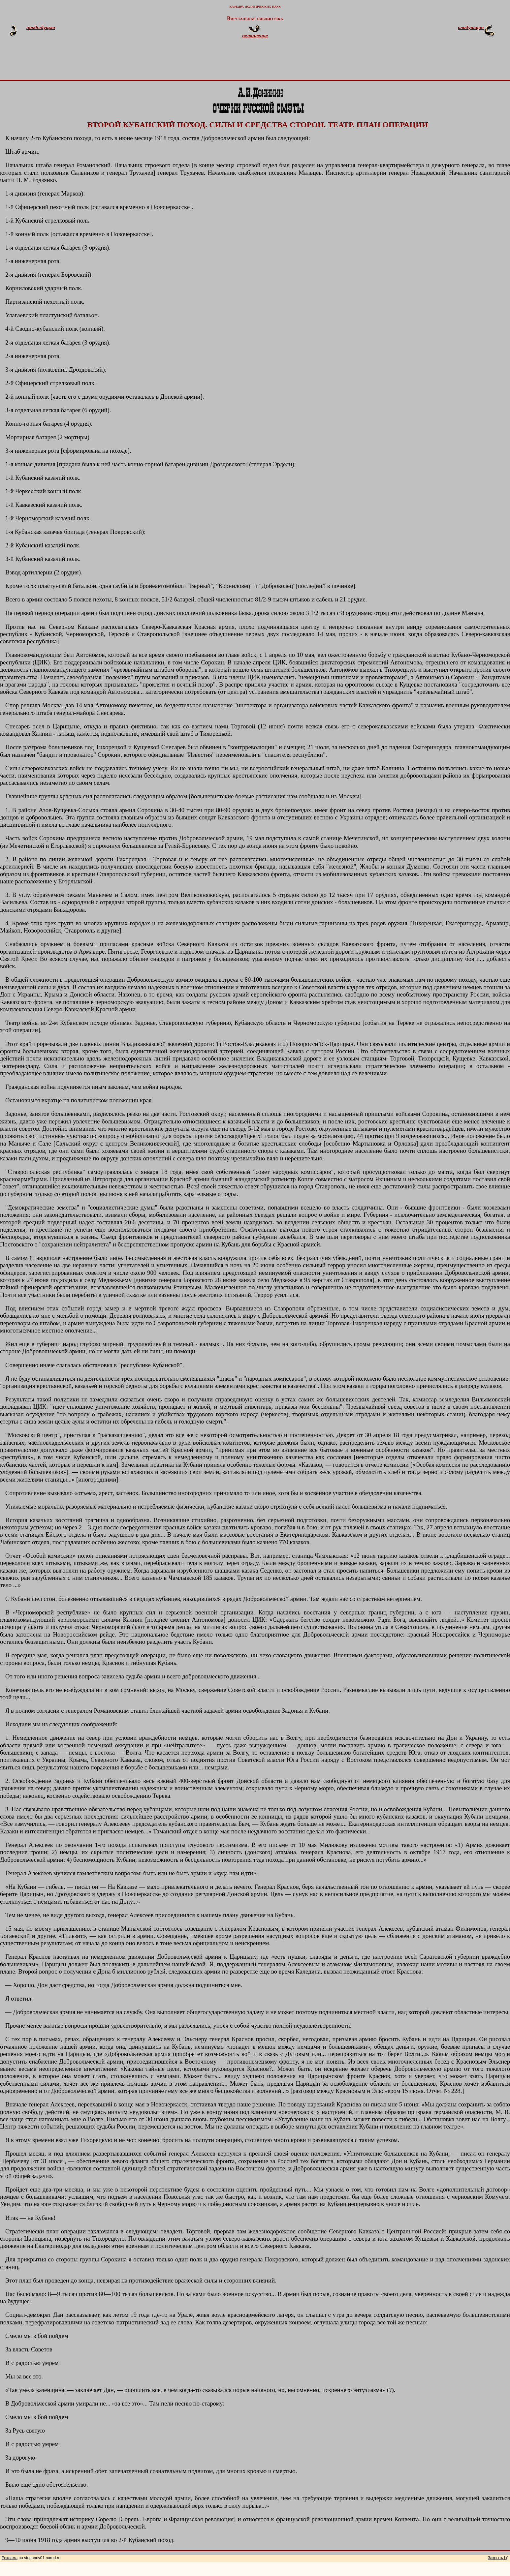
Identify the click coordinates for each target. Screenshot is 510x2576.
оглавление (255, 35)
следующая (471, 27)
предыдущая (40, 27)
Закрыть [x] (498, 2558)
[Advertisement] (263, 62)
